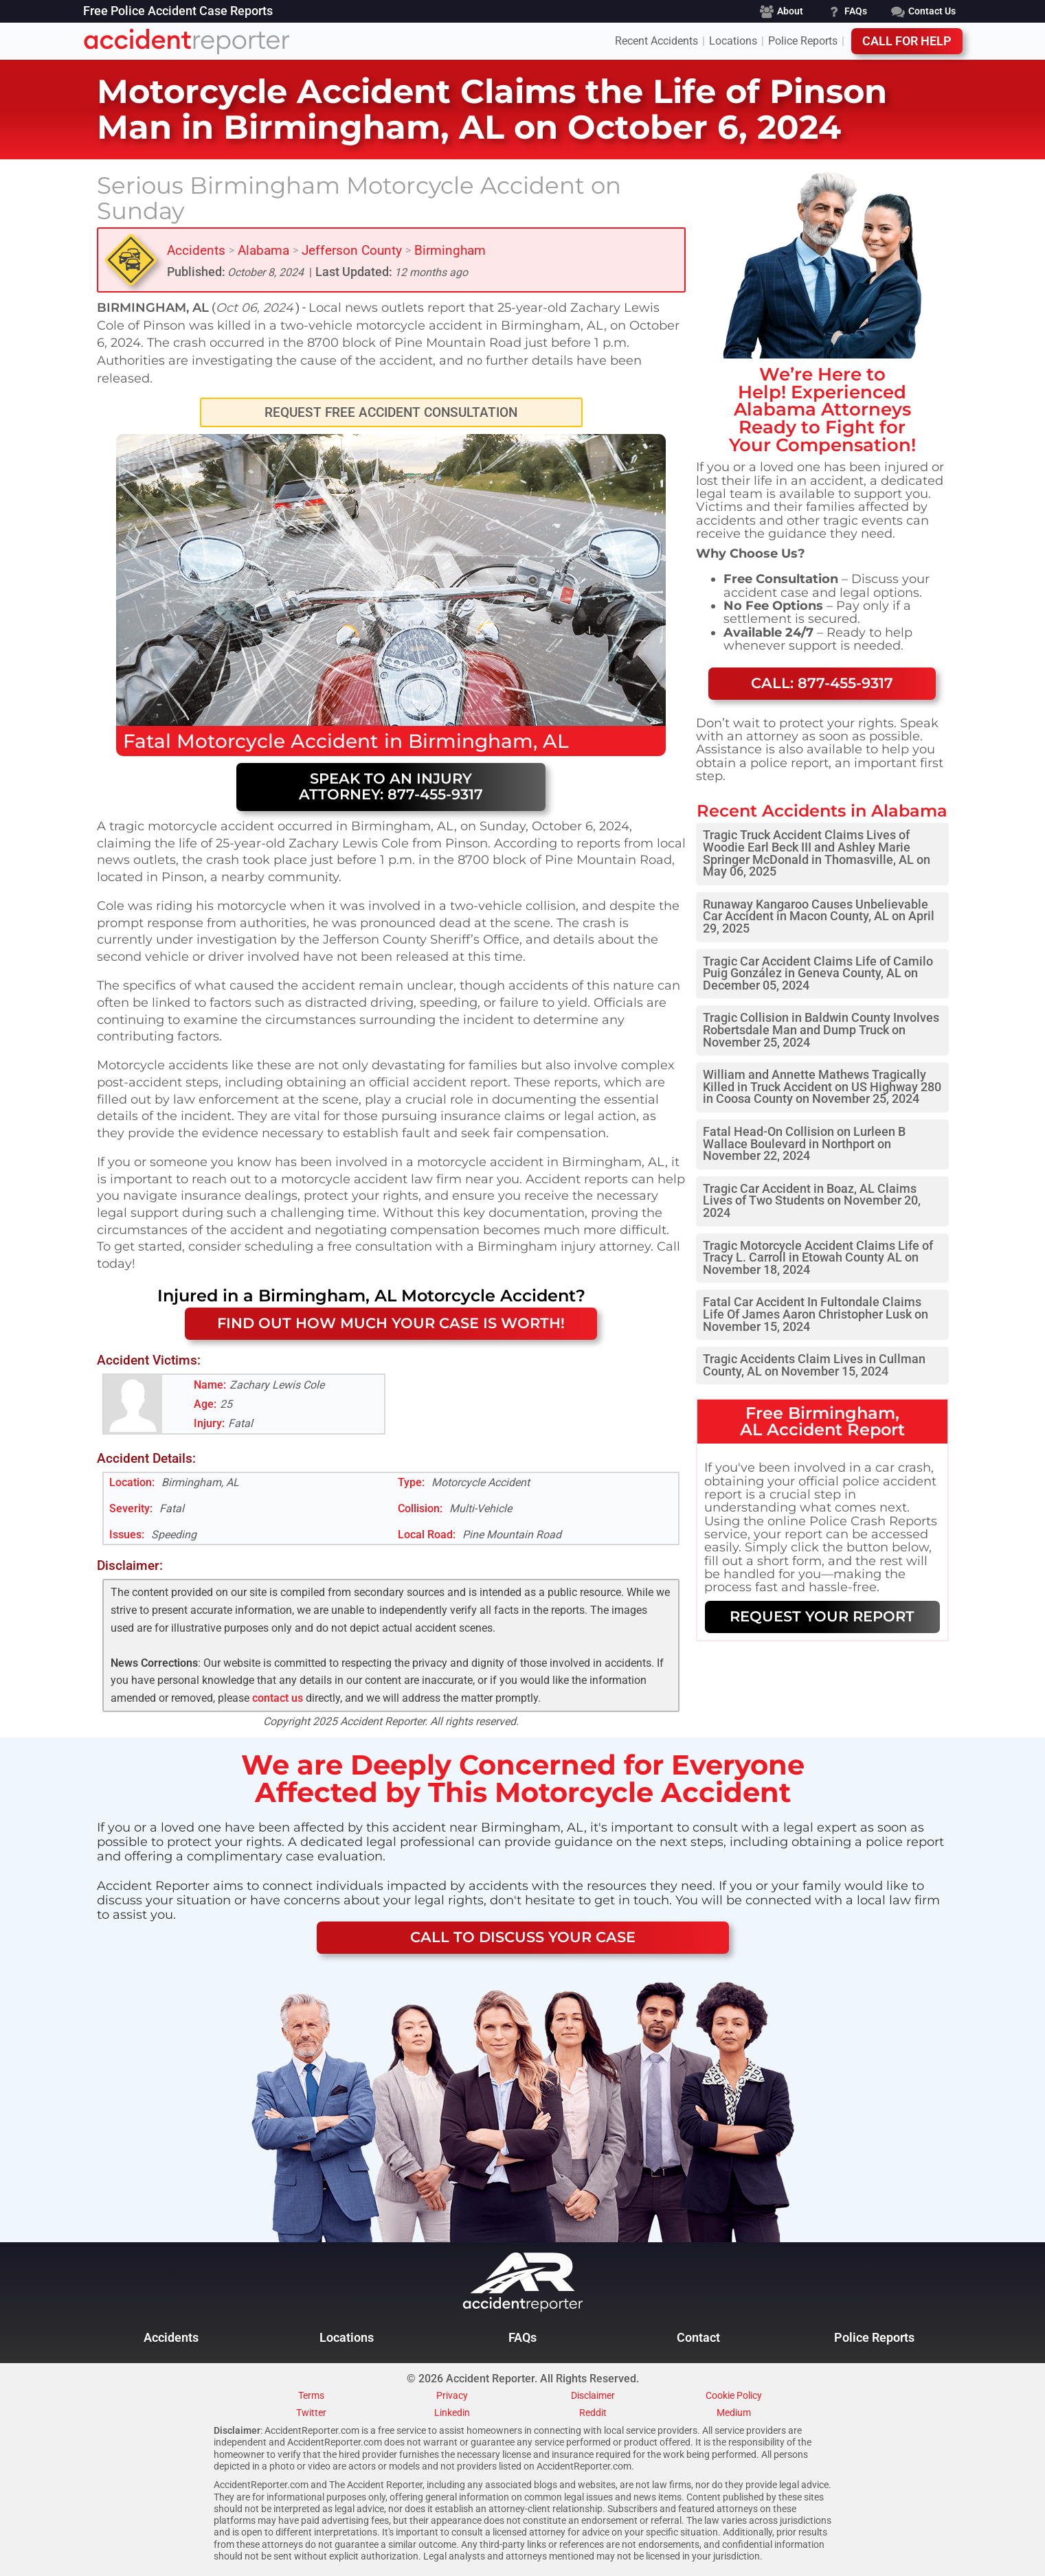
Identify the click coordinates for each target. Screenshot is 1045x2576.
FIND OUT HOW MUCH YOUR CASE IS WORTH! (391, 1323)
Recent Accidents (656, 41)
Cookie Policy (734, 2396)
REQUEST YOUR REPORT (822, 1616)
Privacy (452, 2396)
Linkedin (452, 2413)
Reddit (593, 2413)
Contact (698, 2338)
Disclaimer (593, 2396)
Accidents (196, 250)
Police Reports (803, 41)
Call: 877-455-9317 (822, 683)
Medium (734, 2413)
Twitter (311, 2413)
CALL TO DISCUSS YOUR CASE (523, 1937)
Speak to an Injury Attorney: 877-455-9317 (391, 786)
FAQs (522, 2338)
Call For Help (907, 41)
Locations (733, 41)
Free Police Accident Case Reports (178, 11)
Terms (311, 2396)
